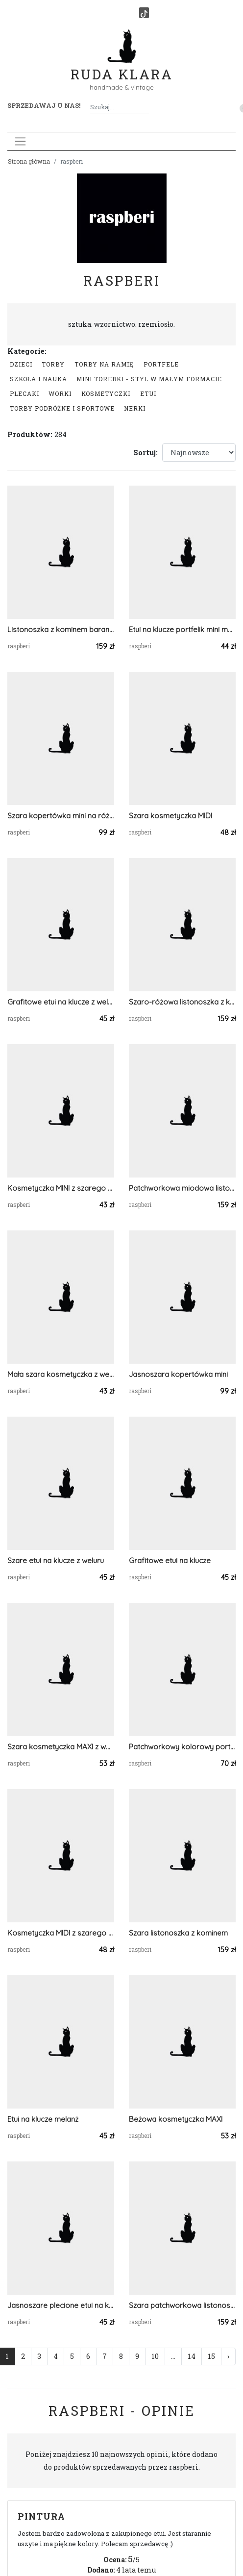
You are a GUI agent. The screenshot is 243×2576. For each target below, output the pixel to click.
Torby (53, 364)
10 (155, 2356)
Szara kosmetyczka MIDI (170, 815)
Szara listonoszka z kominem (178, 1933)
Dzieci (21, 364)
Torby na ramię (104, 364)
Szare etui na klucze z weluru (55, 1560)
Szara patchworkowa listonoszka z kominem (182, 2305)
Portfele (161, 364)
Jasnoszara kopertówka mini (178, 1374)
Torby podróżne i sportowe (62, 408)
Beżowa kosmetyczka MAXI (175, 2119)
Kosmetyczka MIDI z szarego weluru (60, 1933)
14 (191, 2356)
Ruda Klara (122, 66)
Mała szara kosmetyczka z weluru (60, 1374)
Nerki (135, 408)
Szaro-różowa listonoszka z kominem (182, 1001)
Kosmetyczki (105, 393)
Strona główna (29, 161)
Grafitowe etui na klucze (170, 1560)
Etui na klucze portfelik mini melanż (182, 629)
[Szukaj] (145, 107)
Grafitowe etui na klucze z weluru (60, 1001)
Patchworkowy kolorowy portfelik (182, 1746)
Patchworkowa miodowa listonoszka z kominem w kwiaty (182, 1188)
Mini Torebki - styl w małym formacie (149, 379)
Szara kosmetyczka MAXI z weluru (60, 1746)
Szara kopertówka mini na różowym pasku (60, 815)
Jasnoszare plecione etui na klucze (60, 2305)
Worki (60, 393)
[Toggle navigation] (20, 141)
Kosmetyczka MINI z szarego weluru (60, 1188)
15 (211, 2356)
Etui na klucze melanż (42, 2119)
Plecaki (24, 393)
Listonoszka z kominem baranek (60, 629)
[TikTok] (144, 12)
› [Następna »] (228, 2356)
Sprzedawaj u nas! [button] (43, 105)
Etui (148, 393)
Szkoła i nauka (38, 379)
